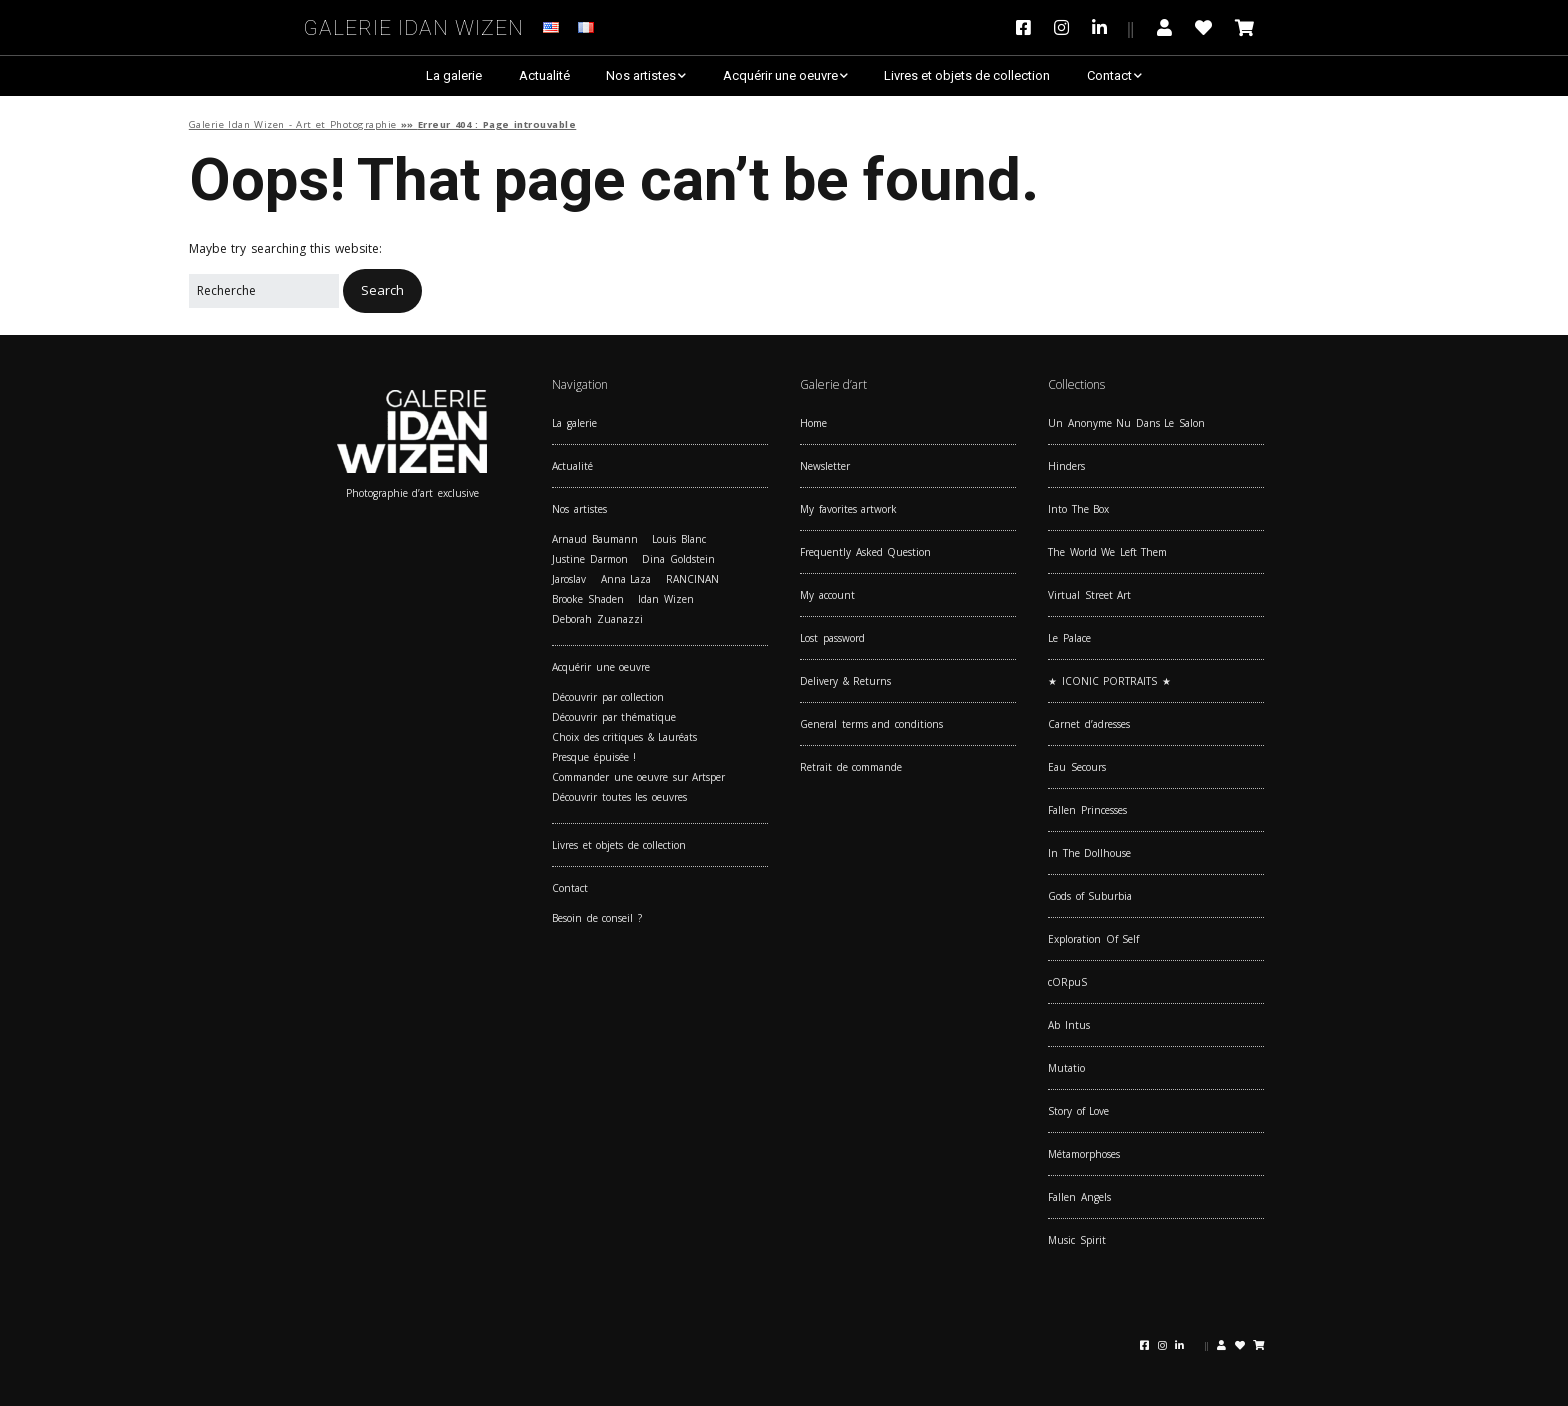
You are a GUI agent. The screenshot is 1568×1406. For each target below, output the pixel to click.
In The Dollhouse (1089, 853)
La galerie (454, 75)
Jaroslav (569, 579)
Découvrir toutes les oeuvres (619, 797)
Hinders (1066, 466)
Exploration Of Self (1093, 939)
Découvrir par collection (608, 697)
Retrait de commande (851, 767)
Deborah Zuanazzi (597, 619)
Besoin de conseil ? (597, 918)
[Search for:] (264, 291)
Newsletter (825, 466)
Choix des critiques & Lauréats (624, 737)
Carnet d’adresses (1089, 724)
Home (813, 423)
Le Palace (1069, 638)
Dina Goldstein (678, 559)
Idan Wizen (666, 599)
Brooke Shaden (588, 599)
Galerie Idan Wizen (414, 24)
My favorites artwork (848, 509)
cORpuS (1067, 982)
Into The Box (1078, 509)
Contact (1109, 75)
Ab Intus (1069, 1025)
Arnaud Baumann (595, 539)
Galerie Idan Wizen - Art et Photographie (293, 124)
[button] (382, 290)
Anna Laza (626, 579)
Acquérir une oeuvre (780, 75)
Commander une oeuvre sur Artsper (638, 777)
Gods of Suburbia (1090, 896)
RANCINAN (692, 579)
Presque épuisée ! (594, 757)
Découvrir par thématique (614, 717)
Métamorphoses (1084, 1154)
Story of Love (1078, 1111)
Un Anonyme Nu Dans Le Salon (1126, 423)
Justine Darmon (590, 559)
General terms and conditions (871, 724)
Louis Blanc (679, 539)
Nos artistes (641, 75)
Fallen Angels (1079, 1197)
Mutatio (1066, 1068)
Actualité (544, 75)
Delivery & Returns (845, 681)
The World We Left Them (1107, 552)
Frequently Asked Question (865, 552)
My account (827, 595)
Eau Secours (1077, 767)
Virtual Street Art (1089, 595)
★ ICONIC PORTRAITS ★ (1109, 681)
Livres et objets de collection (967, 75)
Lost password (832, 638)
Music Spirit (1077, 1240)
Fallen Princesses (1087, 810)
